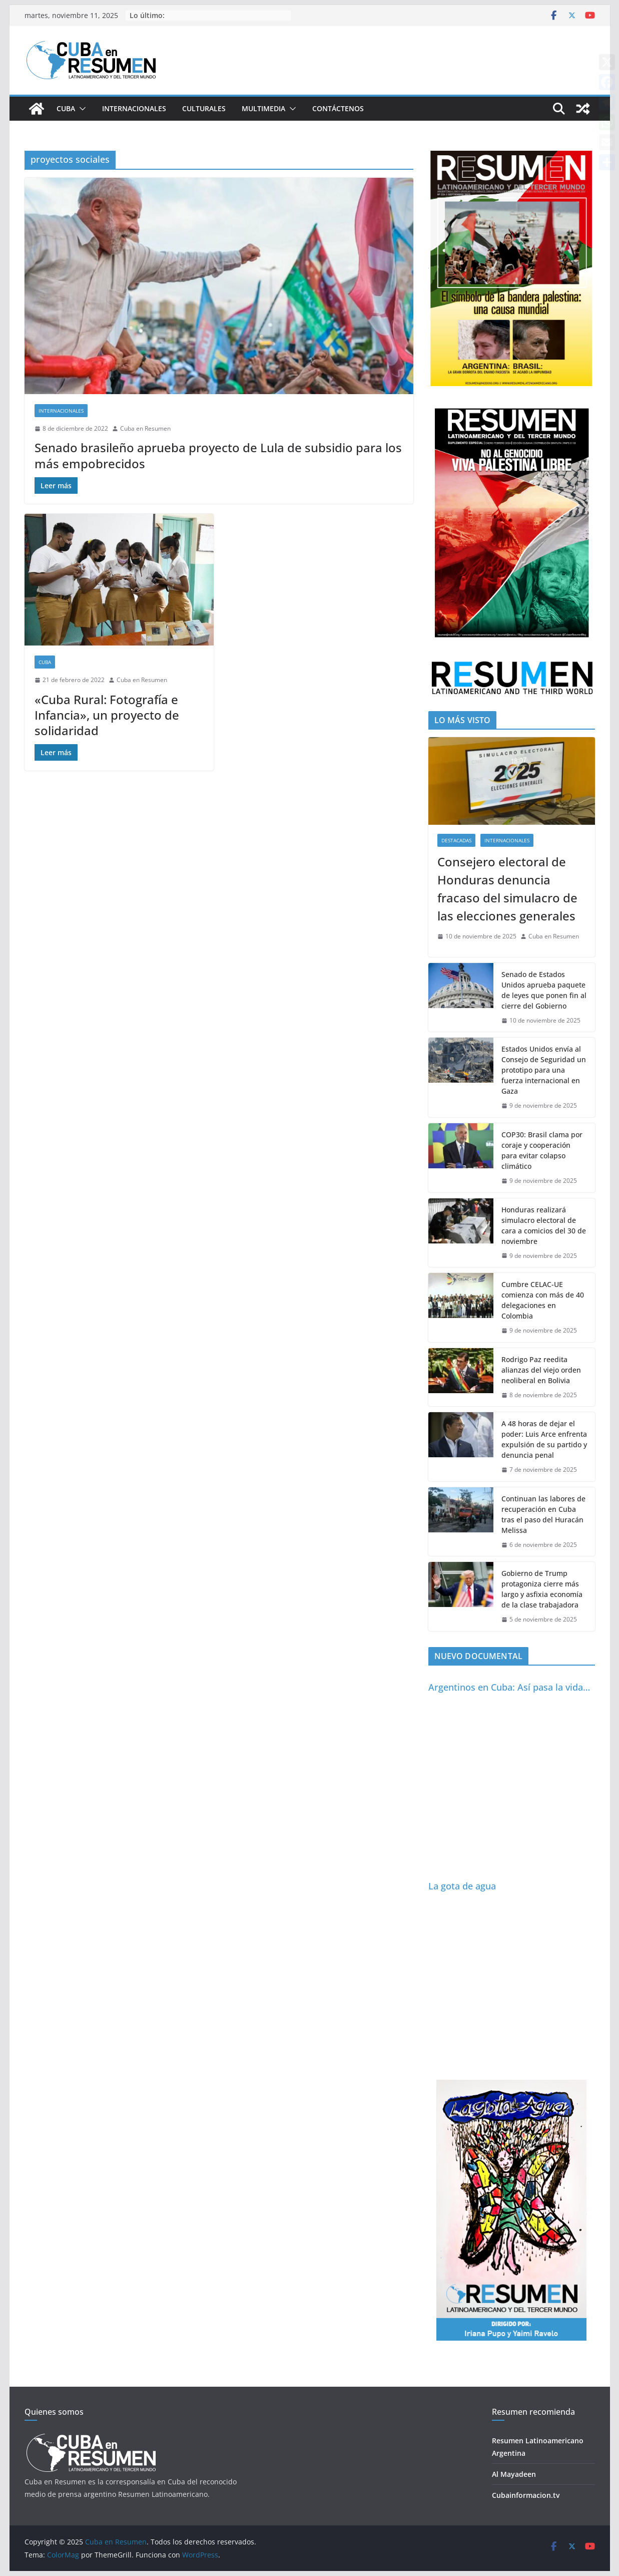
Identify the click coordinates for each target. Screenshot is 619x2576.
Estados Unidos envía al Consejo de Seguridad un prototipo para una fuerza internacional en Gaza (543, 1070)
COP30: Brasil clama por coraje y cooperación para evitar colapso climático (541, 1150)
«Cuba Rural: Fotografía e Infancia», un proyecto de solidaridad (107, 715)
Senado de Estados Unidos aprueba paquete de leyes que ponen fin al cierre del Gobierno (543, 990)
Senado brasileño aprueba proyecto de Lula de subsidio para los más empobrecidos (218, 455)
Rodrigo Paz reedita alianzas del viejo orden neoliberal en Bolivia (541, 1370)
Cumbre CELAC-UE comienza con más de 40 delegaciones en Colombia (542, 1300)
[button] (80, 109)
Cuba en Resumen (145, 428)
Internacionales (134, 108)
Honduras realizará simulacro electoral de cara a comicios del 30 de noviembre (543, 1225)
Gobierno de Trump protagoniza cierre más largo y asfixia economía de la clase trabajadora (541, 1588)
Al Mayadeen (514, 2474)
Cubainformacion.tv (525, 2495)
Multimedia (263, 108)
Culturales (204, 108)
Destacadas (456, 840)
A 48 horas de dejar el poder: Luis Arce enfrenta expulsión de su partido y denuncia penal (544, 1439)
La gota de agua (462, 1886)
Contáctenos (338, 108)
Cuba (66, 108)
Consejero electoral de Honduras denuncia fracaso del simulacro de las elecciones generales (507, 888)
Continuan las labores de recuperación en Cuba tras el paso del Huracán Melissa (543, 1514)
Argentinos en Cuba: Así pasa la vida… (509, 1687)
